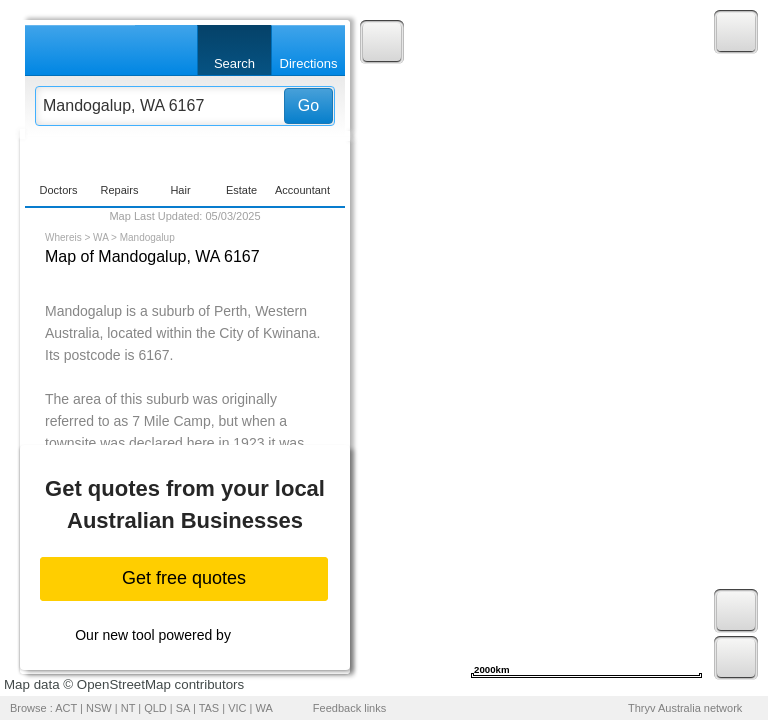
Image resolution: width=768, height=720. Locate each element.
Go (308, 105)
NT (128, 708)
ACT (66, 708)
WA (100, 237)
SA (183, 708)
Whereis (63, 237)
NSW (99, 708)
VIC (237, 708)
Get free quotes (184, 578)
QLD (155, 708)
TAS (209, 708)
